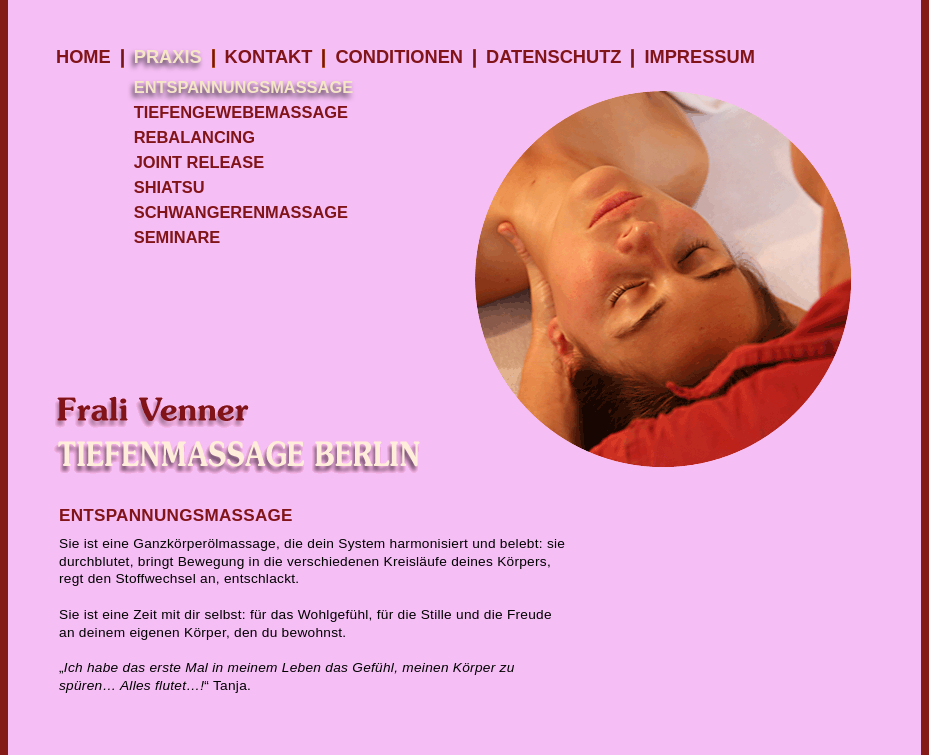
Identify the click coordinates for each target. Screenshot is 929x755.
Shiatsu (169, 187)
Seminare (177, 237)
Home (83, 56)
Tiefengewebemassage (241, 112)
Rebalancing (194, 137)
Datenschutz (553, 56)
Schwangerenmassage (241, 212)
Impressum (699, 56)
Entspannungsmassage (243, 87)
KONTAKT (269, 56)
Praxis (168, 56)
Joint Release (199, 162)
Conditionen (399, 56)
